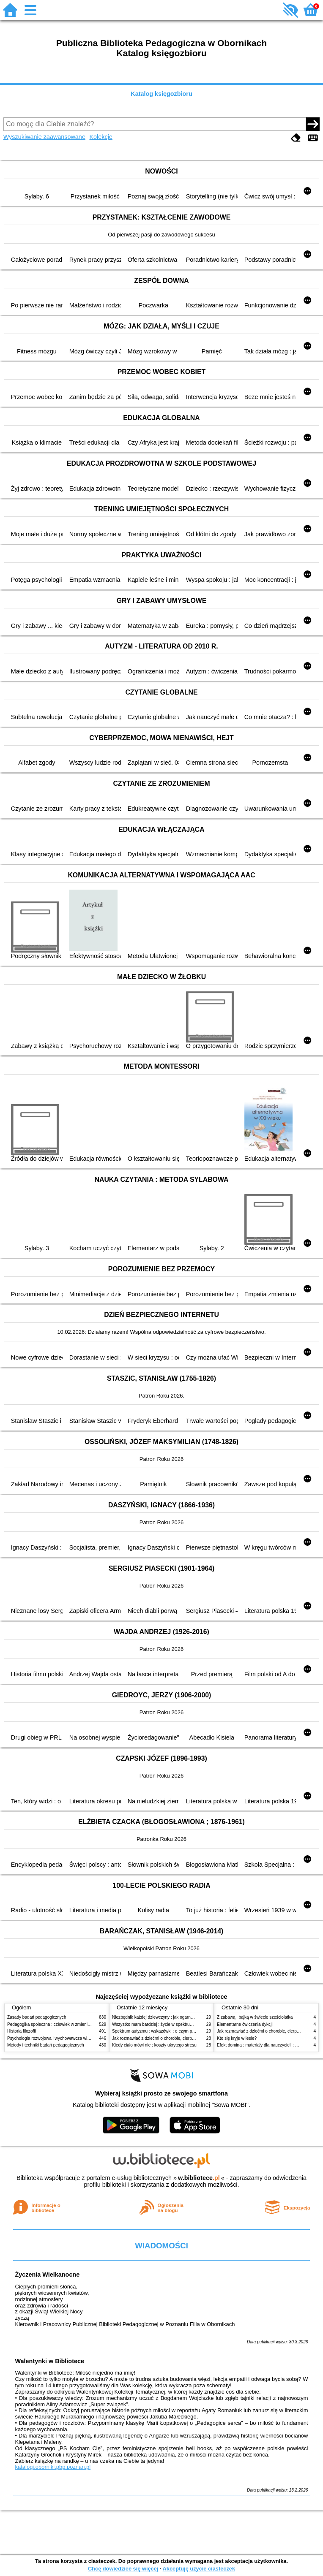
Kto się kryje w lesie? (237, 2038)
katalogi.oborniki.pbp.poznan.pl (53, 2467)
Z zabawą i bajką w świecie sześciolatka (255, 2017)
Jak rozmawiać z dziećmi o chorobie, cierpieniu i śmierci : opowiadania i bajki (184, 2038)
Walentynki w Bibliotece (49, 2361)
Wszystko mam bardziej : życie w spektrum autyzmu (161, 2024)
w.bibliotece (199, 2177)
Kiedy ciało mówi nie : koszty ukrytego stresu (154, 2045)
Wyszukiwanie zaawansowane (44, 136)
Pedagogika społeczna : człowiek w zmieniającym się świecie (65, 2024)
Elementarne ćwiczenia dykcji (245, 2024)
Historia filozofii (21, 2031)
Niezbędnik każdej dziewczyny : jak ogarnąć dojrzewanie (165, 2017)
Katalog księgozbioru (161, 93)
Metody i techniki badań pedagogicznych (45, 2045)
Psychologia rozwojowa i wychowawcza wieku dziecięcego (62, 2038)
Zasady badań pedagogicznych (36, 2017)
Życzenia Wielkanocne (47, 2274)
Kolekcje (100, 136)
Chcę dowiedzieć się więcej (123, 2568)
